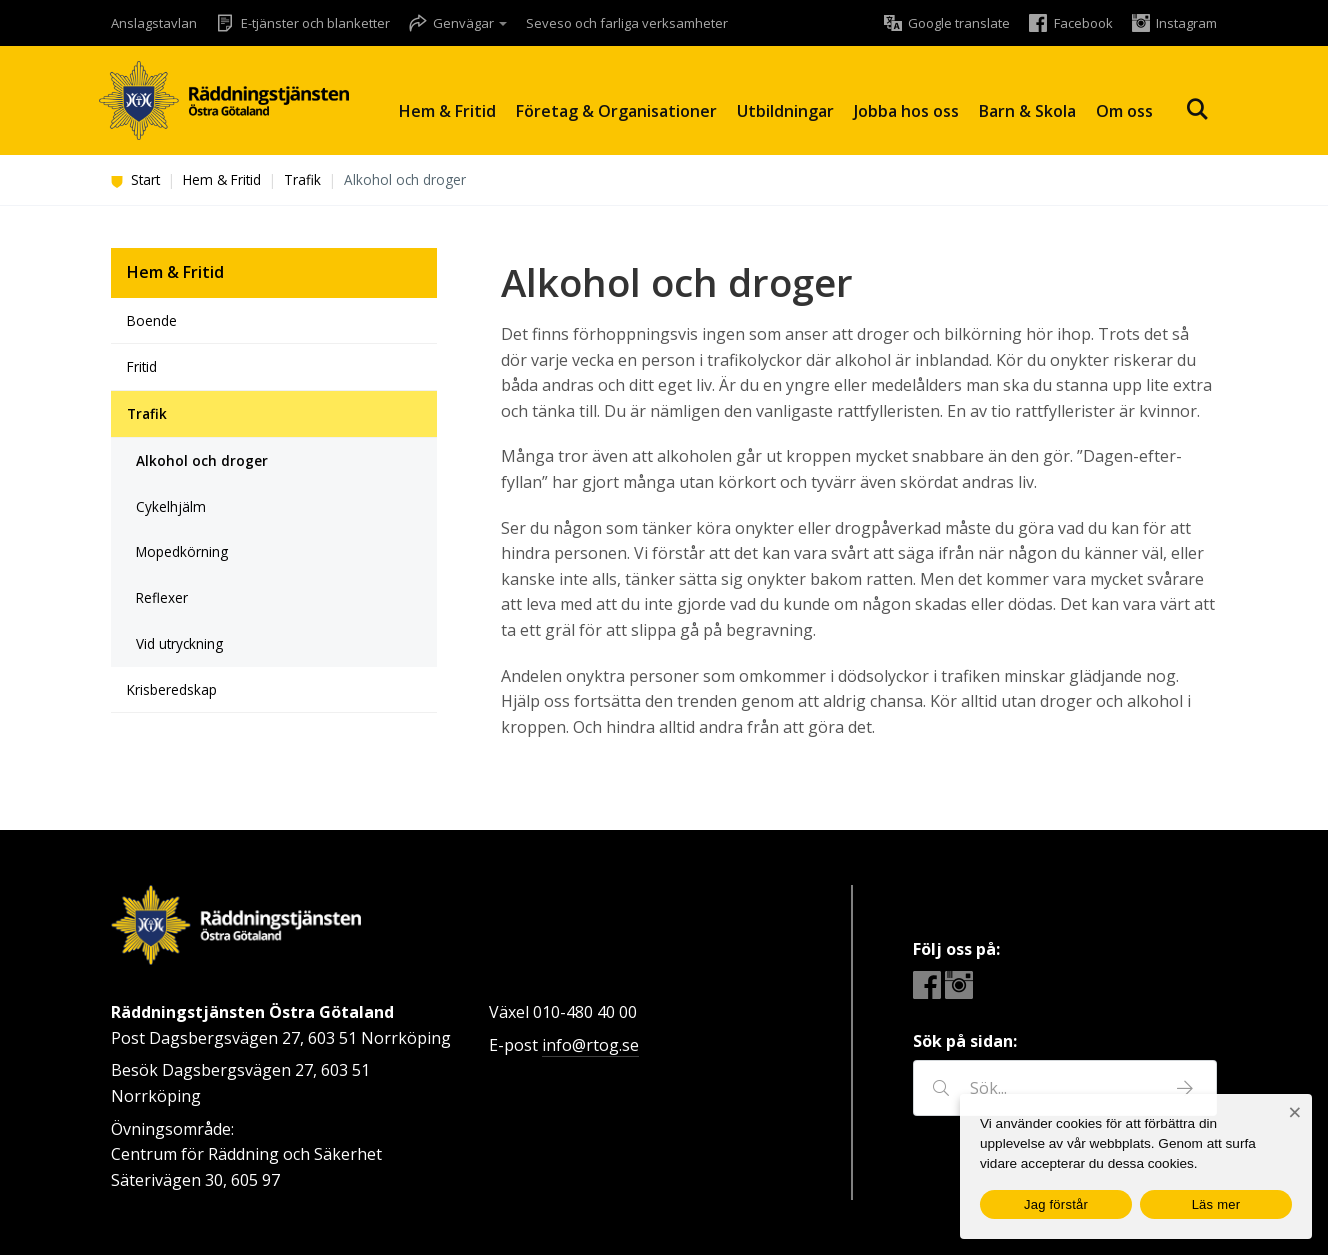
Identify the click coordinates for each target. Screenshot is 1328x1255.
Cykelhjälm (171, 506)
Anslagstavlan (154, 23)
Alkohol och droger (202, 460)
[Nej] (1294, 1112)
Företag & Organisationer (616, 111)
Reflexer (162, 597)
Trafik (302, 179)
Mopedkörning (182, 551)
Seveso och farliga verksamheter (627, 23)
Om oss (1124, 111)
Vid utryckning (179, 643)
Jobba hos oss (906, 111)
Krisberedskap (172, 689)
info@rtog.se (590, 1045)
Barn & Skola (1027, 111)
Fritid (142, 366)
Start (135, 179)
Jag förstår (1056, 1204)
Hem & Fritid (447, 111)
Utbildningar (785, 111)
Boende (152, 320)
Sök (1197, 109)
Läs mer (1216, 1204)
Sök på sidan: (965, 1041)
